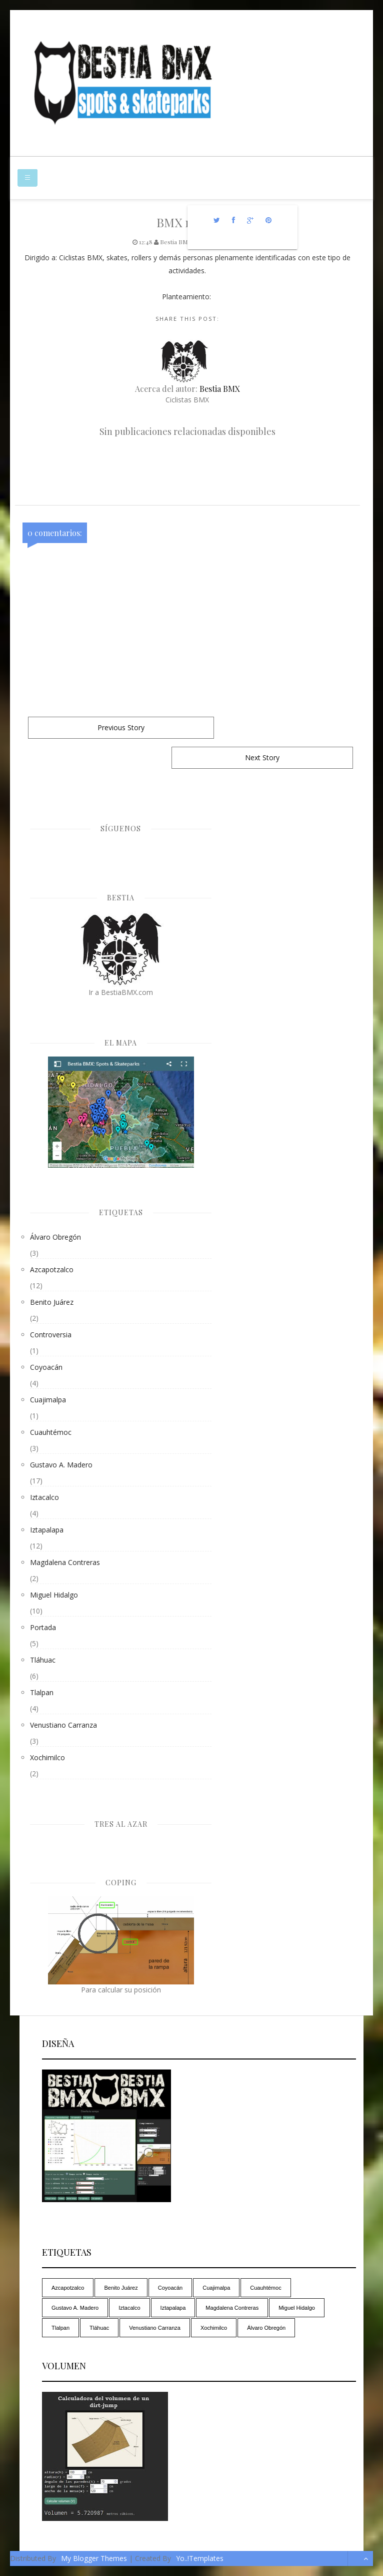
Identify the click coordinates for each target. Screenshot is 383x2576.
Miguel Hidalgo (54, 1595)
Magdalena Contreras (65, 1562)
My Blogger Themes (94, 2558)
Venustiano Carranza (63, 1725)
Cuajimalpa (48, 1399)
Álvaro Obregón (55, 1237)
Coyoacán (46, 1367)
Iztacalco (44, 1497)
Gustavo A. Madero (61, 1464)
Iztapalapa (47, 1529)
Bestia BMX (220, 388)
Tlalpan (42, 1692)
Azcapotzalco (52, 1269)
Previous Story (121, 727)
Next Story (262, 757)
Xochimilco (47, 1757)
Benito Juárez (52, 1302)
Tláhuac (43, 1660)
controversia (51, 1334)
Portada (43, 1627)
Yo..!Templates (200, 2558)
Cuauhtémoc (51, 1432)
